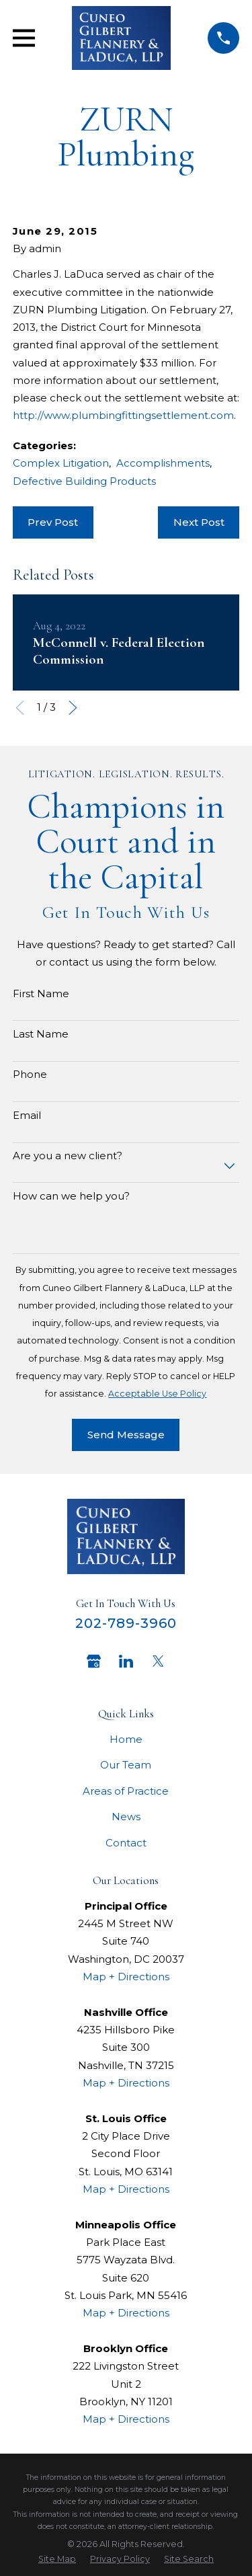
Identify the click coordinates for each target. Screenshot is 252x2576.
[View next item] (73, 708)
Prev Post (53, 522)
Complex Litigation (61, 463)
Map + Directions (126, 1976)
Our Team (125, 1764)
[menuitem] (57, 2559)
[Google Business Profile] (94, 1661)
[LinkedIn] (126, 1661)
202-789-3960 (126, 1623)
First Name (41, 994)
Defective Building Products (84, 481)
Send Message (126, 1434)
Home (126, 1739)
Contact (126, 1842)
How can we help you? (71, 1196)
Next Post (198, 522)
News (126, 1816)
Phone (30, 1074)
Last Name (41, 1034)
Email (27, 1115)
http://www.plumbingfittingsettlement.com (123, 415)
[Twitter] (158, 1661)
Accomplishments (163, 463)
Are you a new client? (67, 1156)
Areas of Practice (126, 1791)
